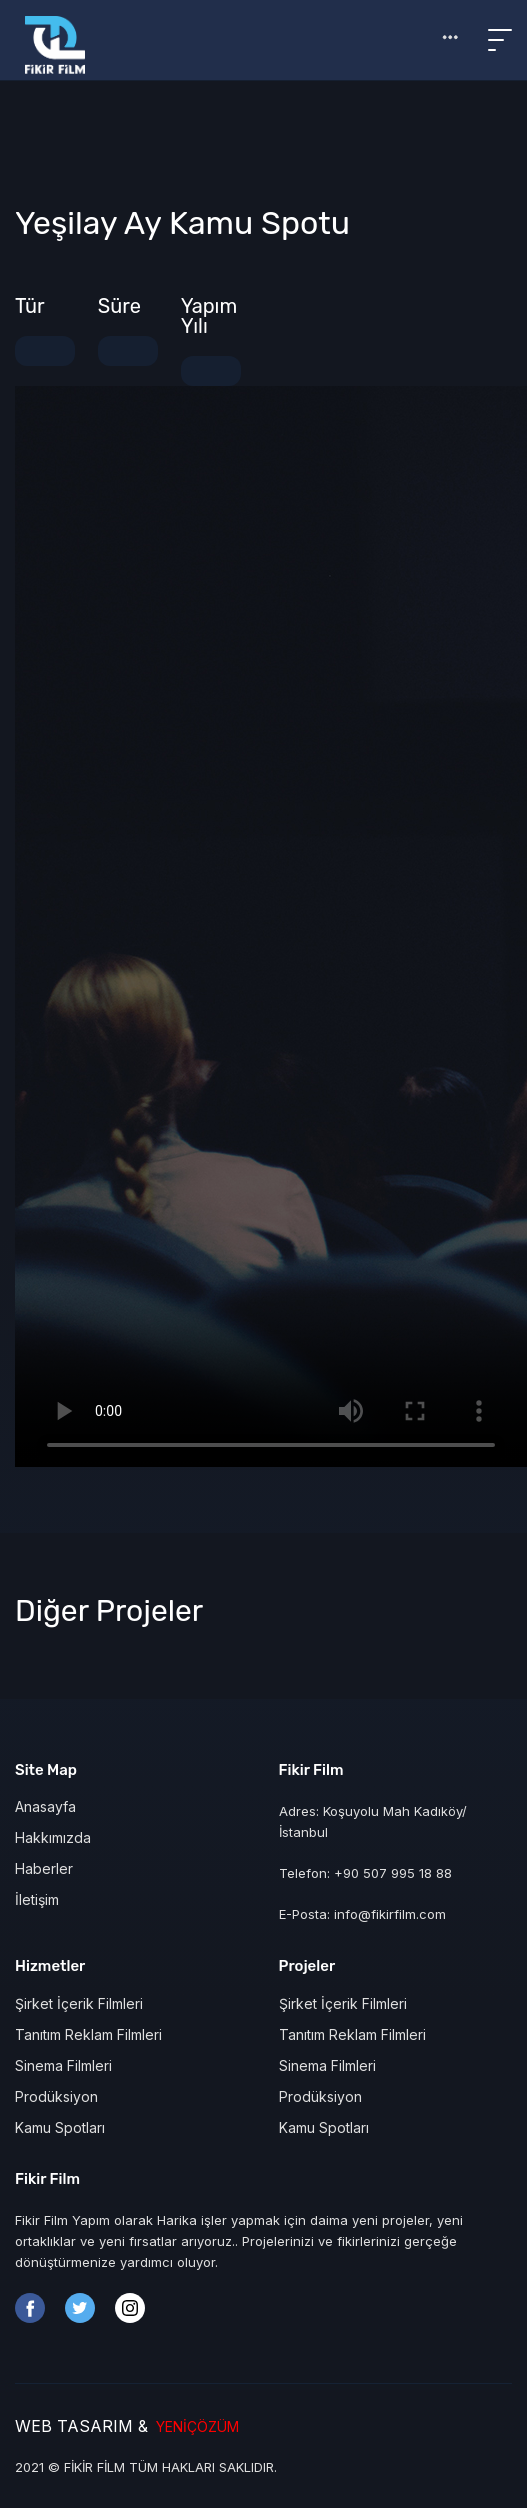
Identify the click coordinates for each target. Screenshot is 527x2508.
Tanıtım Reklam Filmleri (88, 2034)
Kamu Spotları (60, 2127)
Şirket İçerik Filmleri (79, 2003)
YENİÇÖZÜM (193, 2426)
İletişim (37, 1899)
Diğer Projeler (109, 1611)
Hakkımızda (53, 1837)
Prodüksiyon (56, 2096)
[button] (450, 37)
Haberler (44, 1868)
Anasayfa (45, 1806)
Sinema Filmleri (63, 2065)
